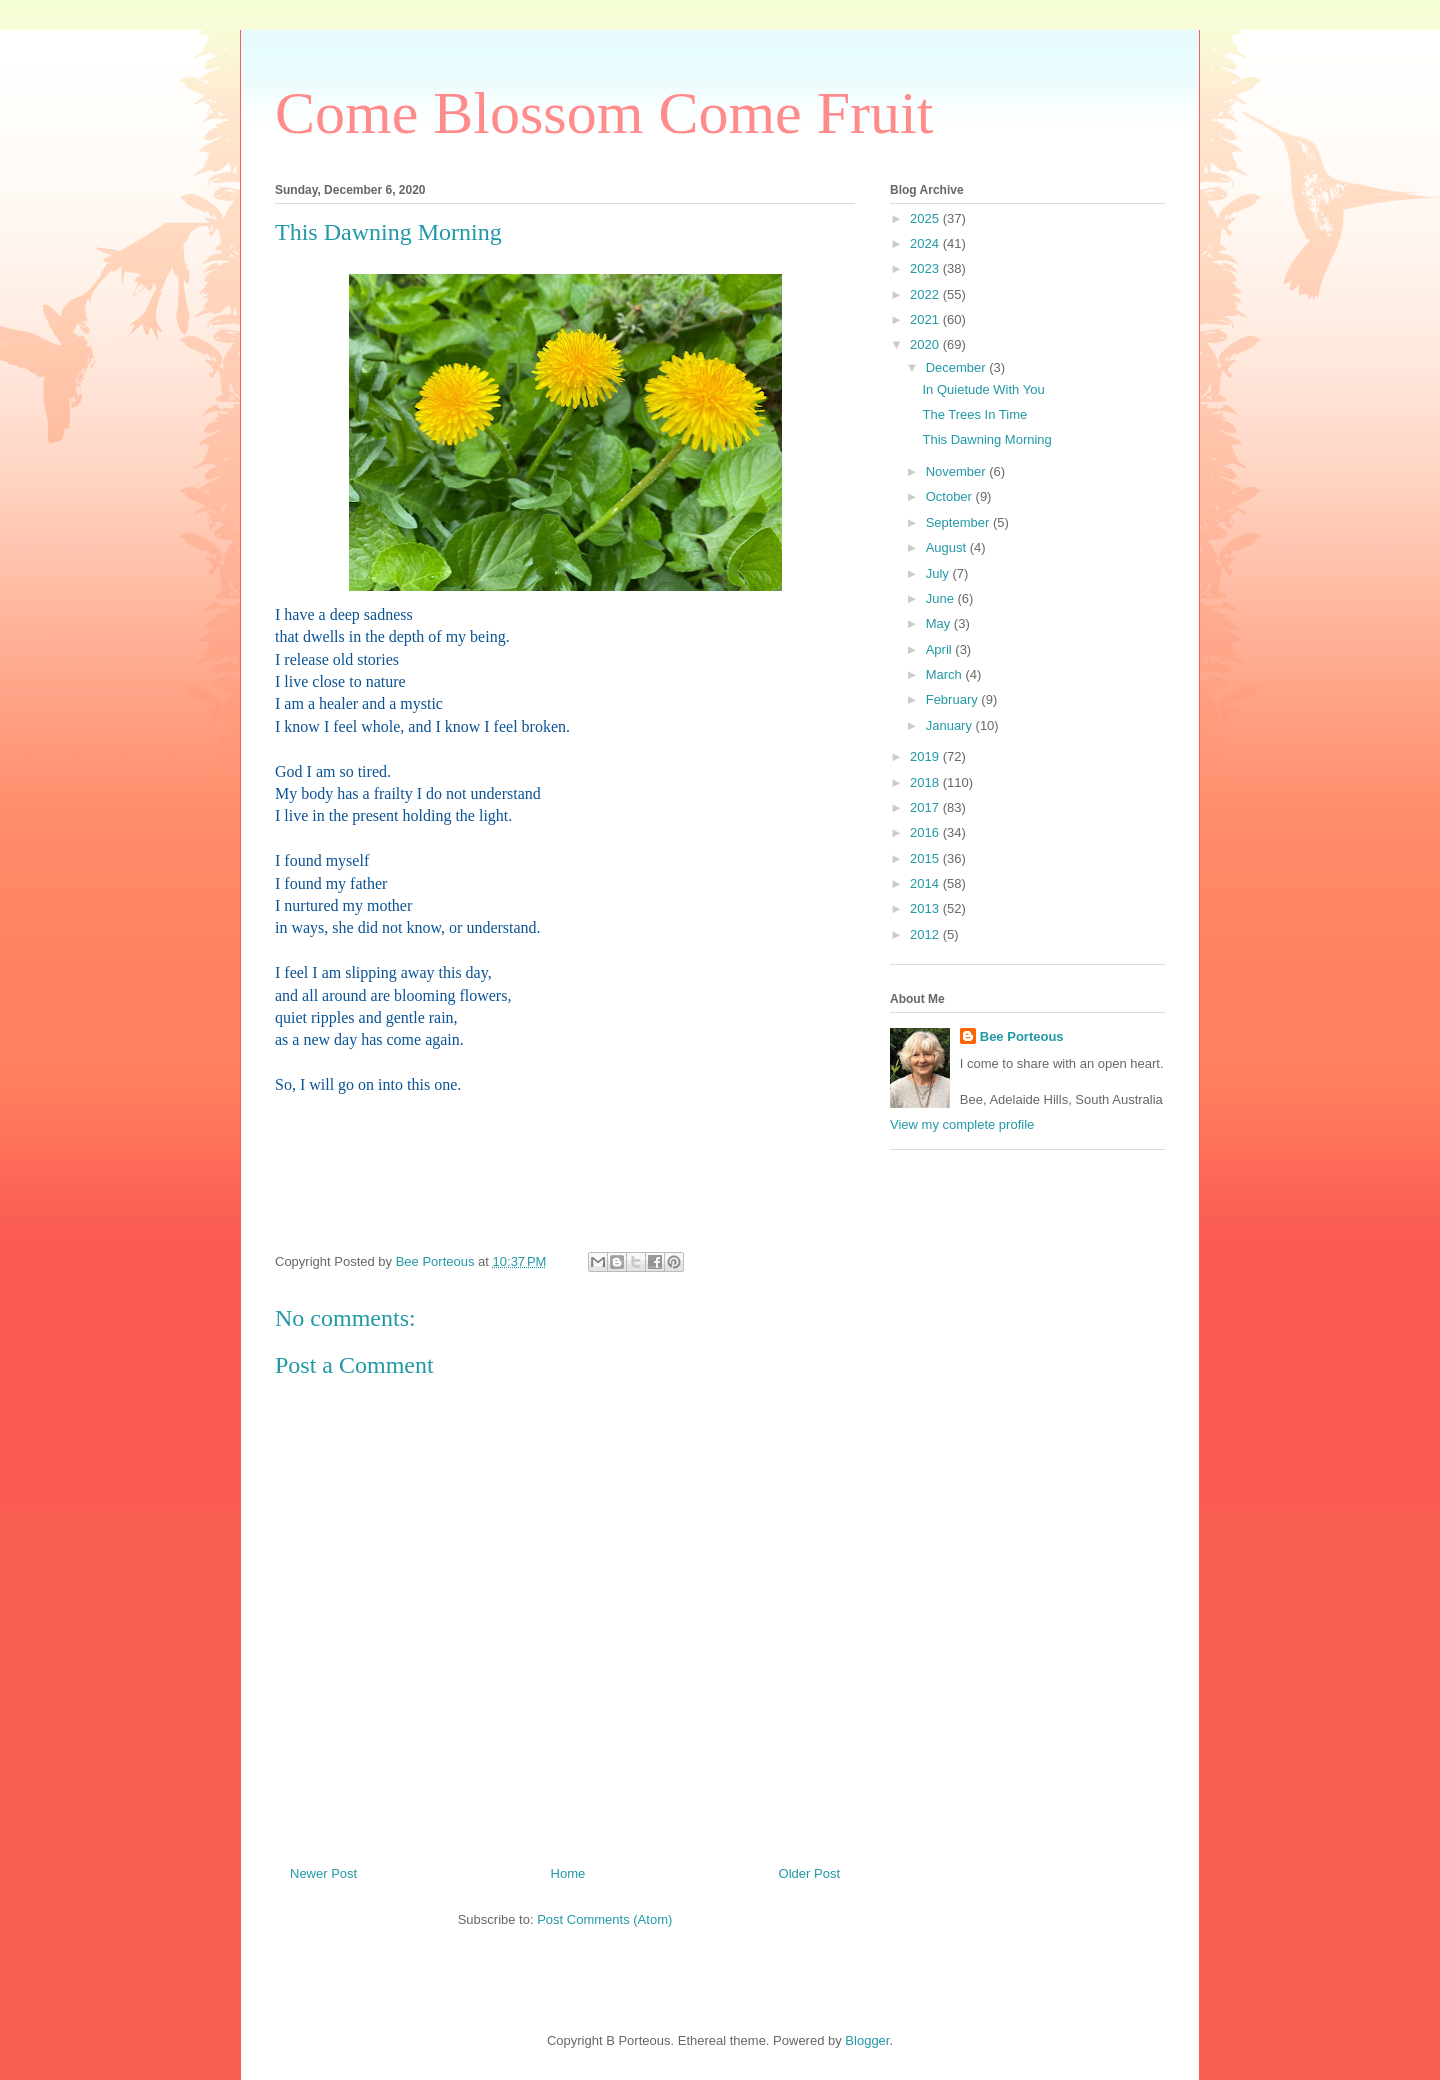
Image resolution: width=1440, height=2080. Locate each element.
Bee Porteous (1022, 1036)
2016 (926, 832)
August (948, 547)
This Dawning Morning (986, 439)
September (959, 522)
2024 (926, 243)
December (958, 367)
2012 (926, 934)
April (941, 649)
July (939, 573)
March (946, 674)
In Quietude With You (983, 389)
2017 (926, 807)
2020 (926, 344)
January (951, 725)
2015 (926, 858)
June (942, 598)
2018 (926, 782)
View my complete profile (962, 1124)
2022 (926, 294)
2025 (926, 218)
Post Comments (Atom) (604, 1919)
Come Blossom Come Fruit (604, 113)
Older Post (809, 1873)
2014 (926, 883)
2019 (926, 756)
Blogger (867, 2040)
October (951, 496)
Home (568, 1873)
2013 (926, 908)
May (940, 623)
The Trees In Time (974, 414)
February (954, 699)
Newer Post (323, 1873)
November (958, 471)
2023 (926, 268)
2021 (926, 319)
